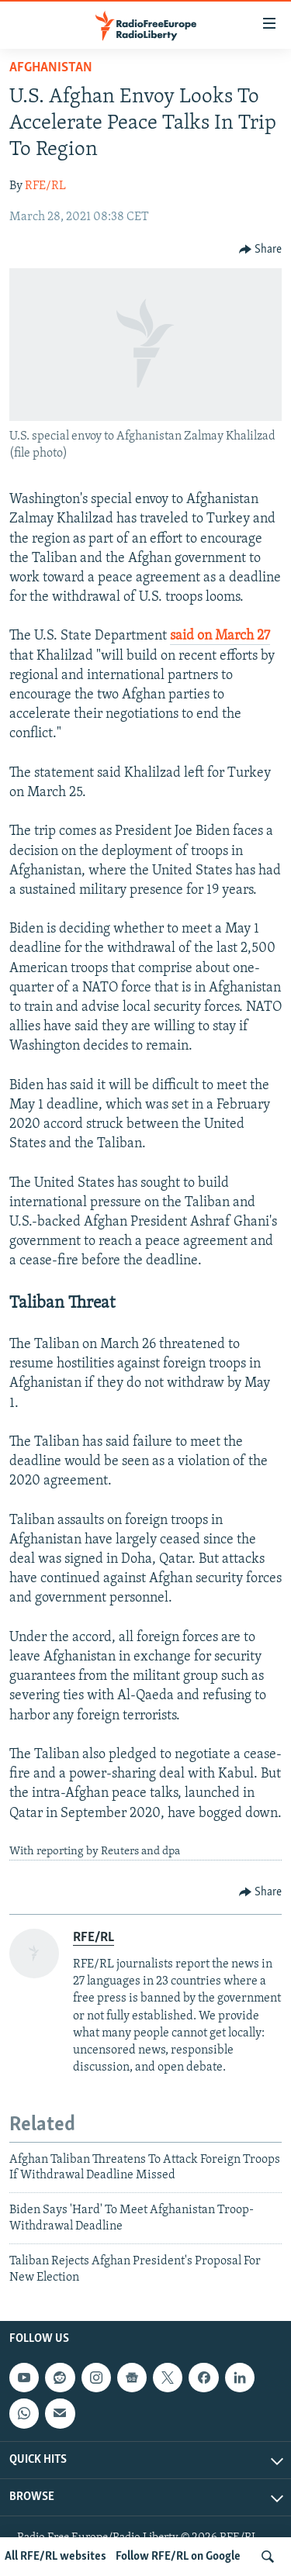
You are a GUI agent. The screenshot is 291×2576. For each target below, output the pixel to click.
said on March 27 (220, 636)
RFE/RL (45, 186)
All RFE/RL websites (55, 2556)
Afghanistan (50, 67)
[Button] (260, 249)
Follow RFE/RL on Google (178, 2556)
